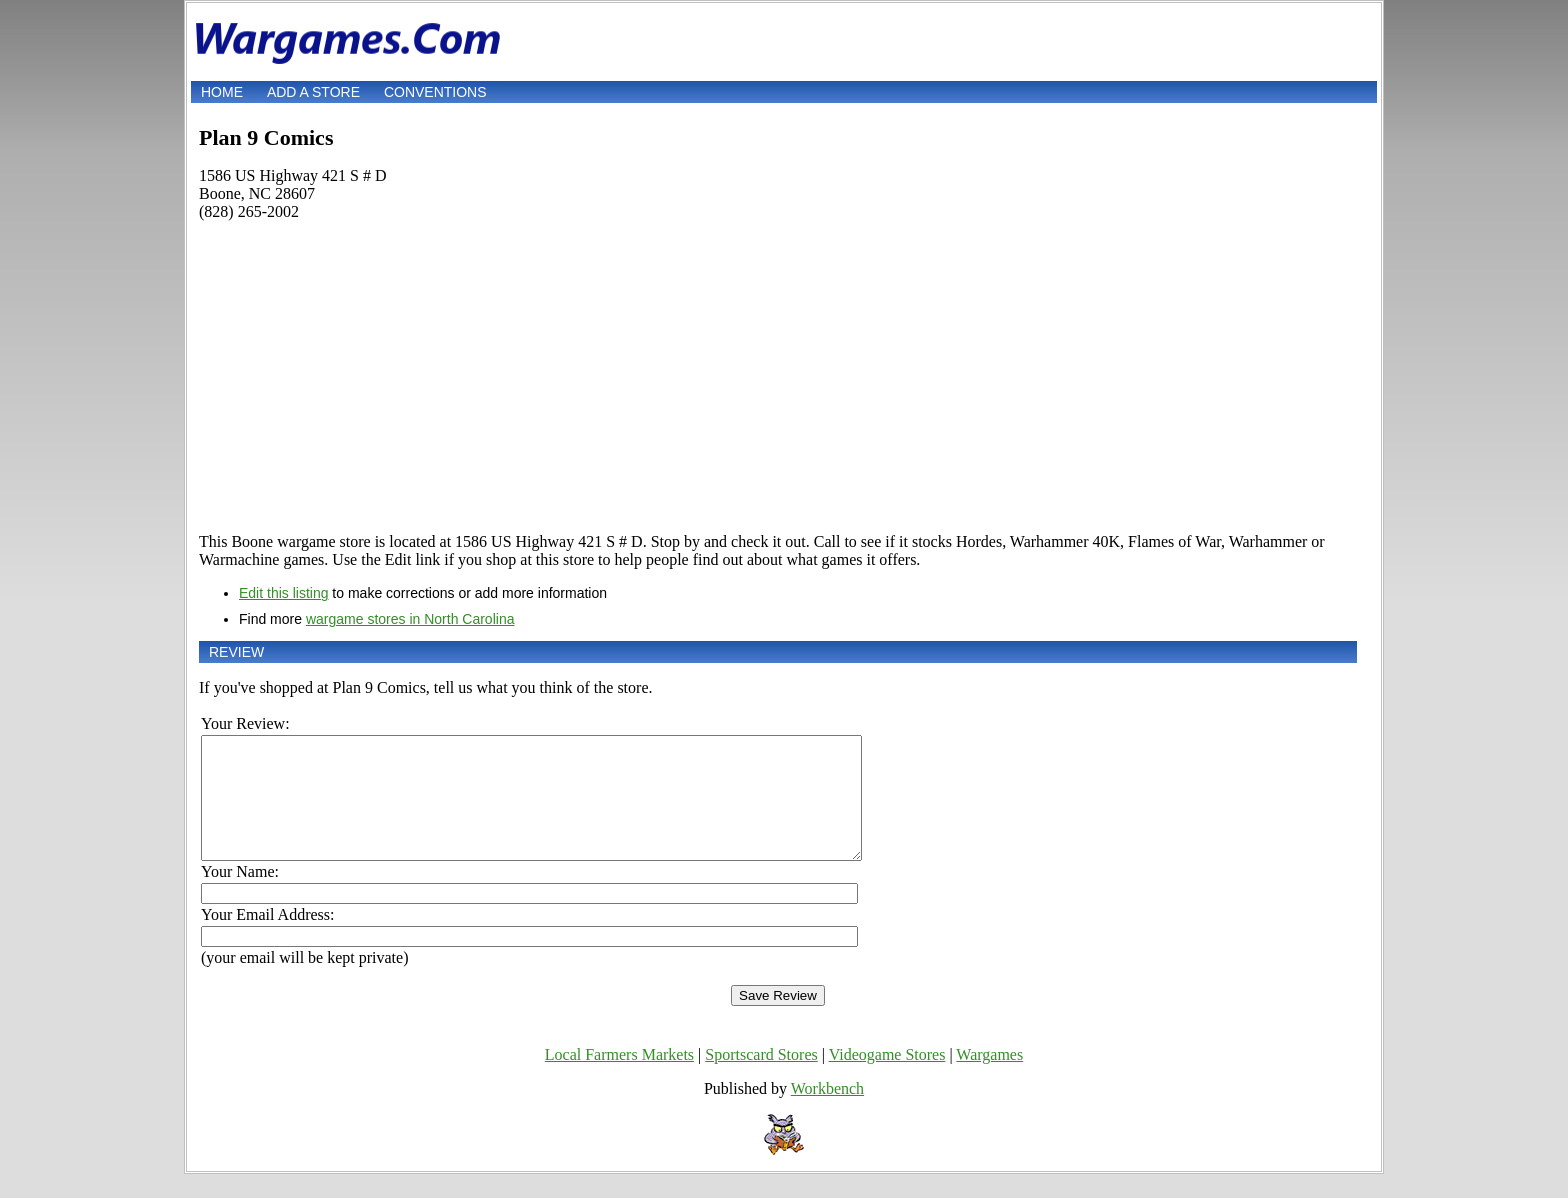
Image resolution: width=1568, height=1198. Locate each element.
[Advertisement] (778, 377)
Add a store (313, 92)
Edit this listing (283, 593)
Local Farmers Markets (619, 1078)
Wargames (989, 1078)
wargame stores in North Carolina (410, 619)
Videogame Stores (887, 1078)
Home (222, 92)
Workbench (827, 1112)
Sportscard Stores (761, 1078)
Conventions (435, 92)
